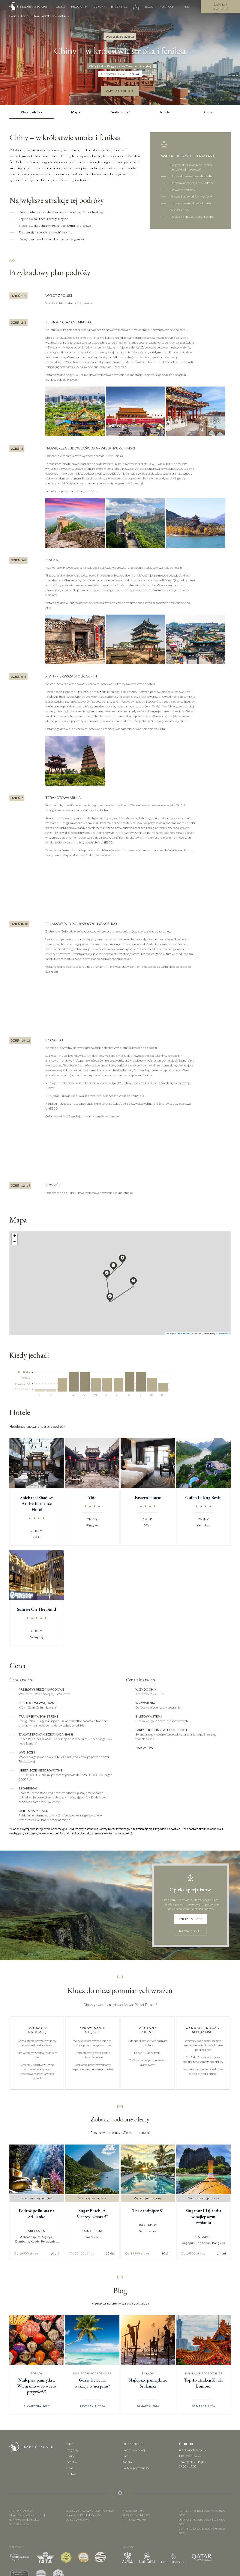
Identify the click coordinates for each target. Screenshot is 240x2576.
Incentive (119, 6)
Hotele (164, 112)
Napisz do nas (190, 1931)
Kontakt (166, 6)
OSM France (224, 1333)
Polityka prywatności (135, 2468)
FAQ (125, 2456)
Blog (149, 6)
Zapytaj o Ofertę (220, 6)
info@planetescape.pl (192, 2450)
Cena (208, 112)
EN (187, 6)
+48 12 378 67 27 (190, 1918)
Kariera (127, 2462)
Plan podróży (31, 112)
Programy (79, 6)
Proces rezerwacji (133, 2450)
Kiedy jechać (120, 112)
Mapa (75, 112)
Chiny (24, 15)
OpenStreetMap (183, 1333)
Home (12, 15)
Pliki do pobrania (132, 2444)
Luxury (99, 6)
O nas (136, 6)
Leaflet (169, 1333)
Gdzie (60, 6)
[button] (122, 1258)
